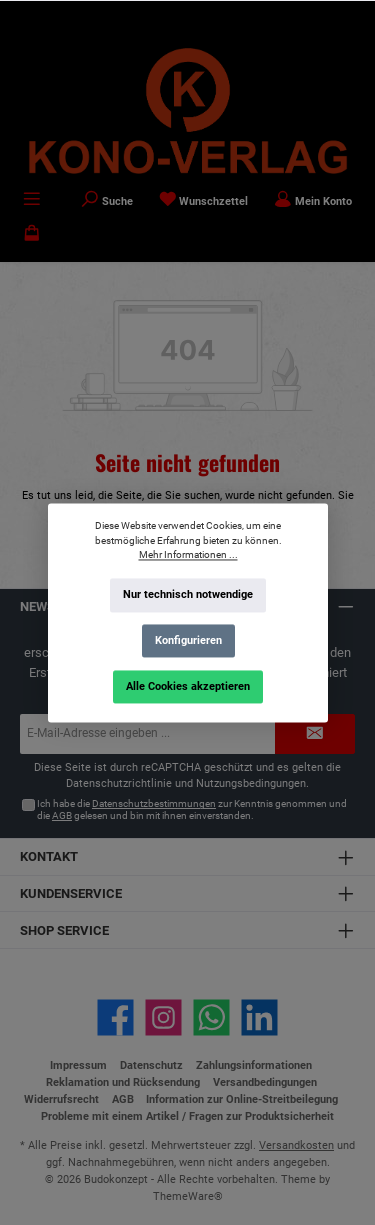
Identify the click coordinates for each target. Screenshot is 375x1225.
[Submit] (315, 734)
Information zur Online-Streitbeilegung (242, 1099)
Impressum (78, 1065)
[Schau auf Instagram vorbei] (163, 1017)
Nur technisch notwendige (188, 594)
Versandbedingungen (265, 1082)
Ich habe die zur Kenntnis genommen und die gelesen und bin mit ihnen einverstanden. (192, 809)
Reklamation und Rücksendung (123, 1082)
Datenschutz (151, 1065)
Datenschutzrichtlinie (119, 783)
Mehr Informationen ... (187, 554)
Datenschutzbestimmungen (154, 803)
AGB (62, 815)
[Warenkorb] (32, 235)
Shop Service (64, 930)
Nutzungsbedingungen (251, 783)
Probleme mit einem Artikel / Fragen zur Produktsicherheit (187, 1116)
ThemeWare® (188, 1196)
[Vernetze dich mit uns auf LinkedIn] (259, 1017)
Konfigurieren (187, 640)
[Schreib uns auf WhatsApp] (211, 1017)
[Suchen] (107, 201)
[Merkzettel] (204, 201)
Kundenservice (71, 893)
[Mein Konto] (313, 201)
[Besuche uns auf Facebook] (115, 1017)
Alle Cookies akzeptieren (188, 685)
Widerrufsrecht (61, 1099)
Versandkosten (296, 1145)
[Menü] (32, 201)
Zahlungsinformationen (254, 1065)
